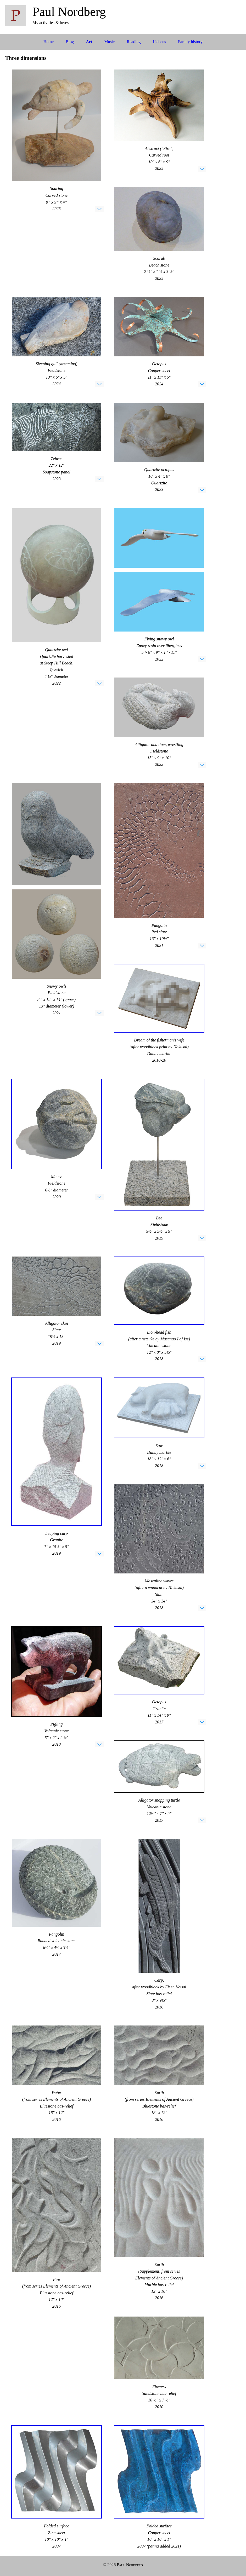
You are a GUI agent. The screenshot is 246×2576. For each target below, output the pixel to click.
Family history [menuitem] (190, 41)
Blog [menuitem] (70, 41)
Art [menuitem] (89, 41)
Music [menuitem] (109, 41)
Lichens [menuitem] (159, 41)
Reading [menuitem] (134, 41)
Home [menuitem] (48, 41)
